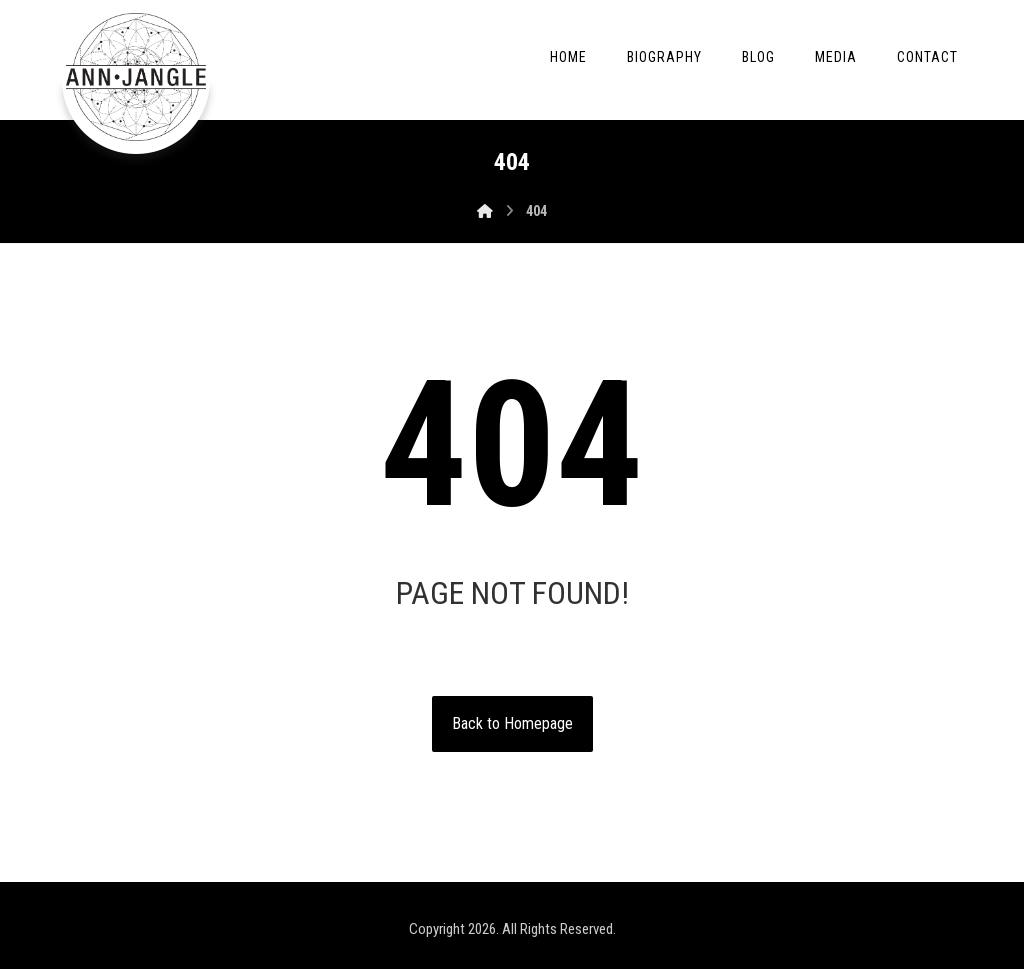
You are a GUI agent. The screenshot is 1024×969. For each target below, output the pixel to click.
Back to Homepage (512, 723)
